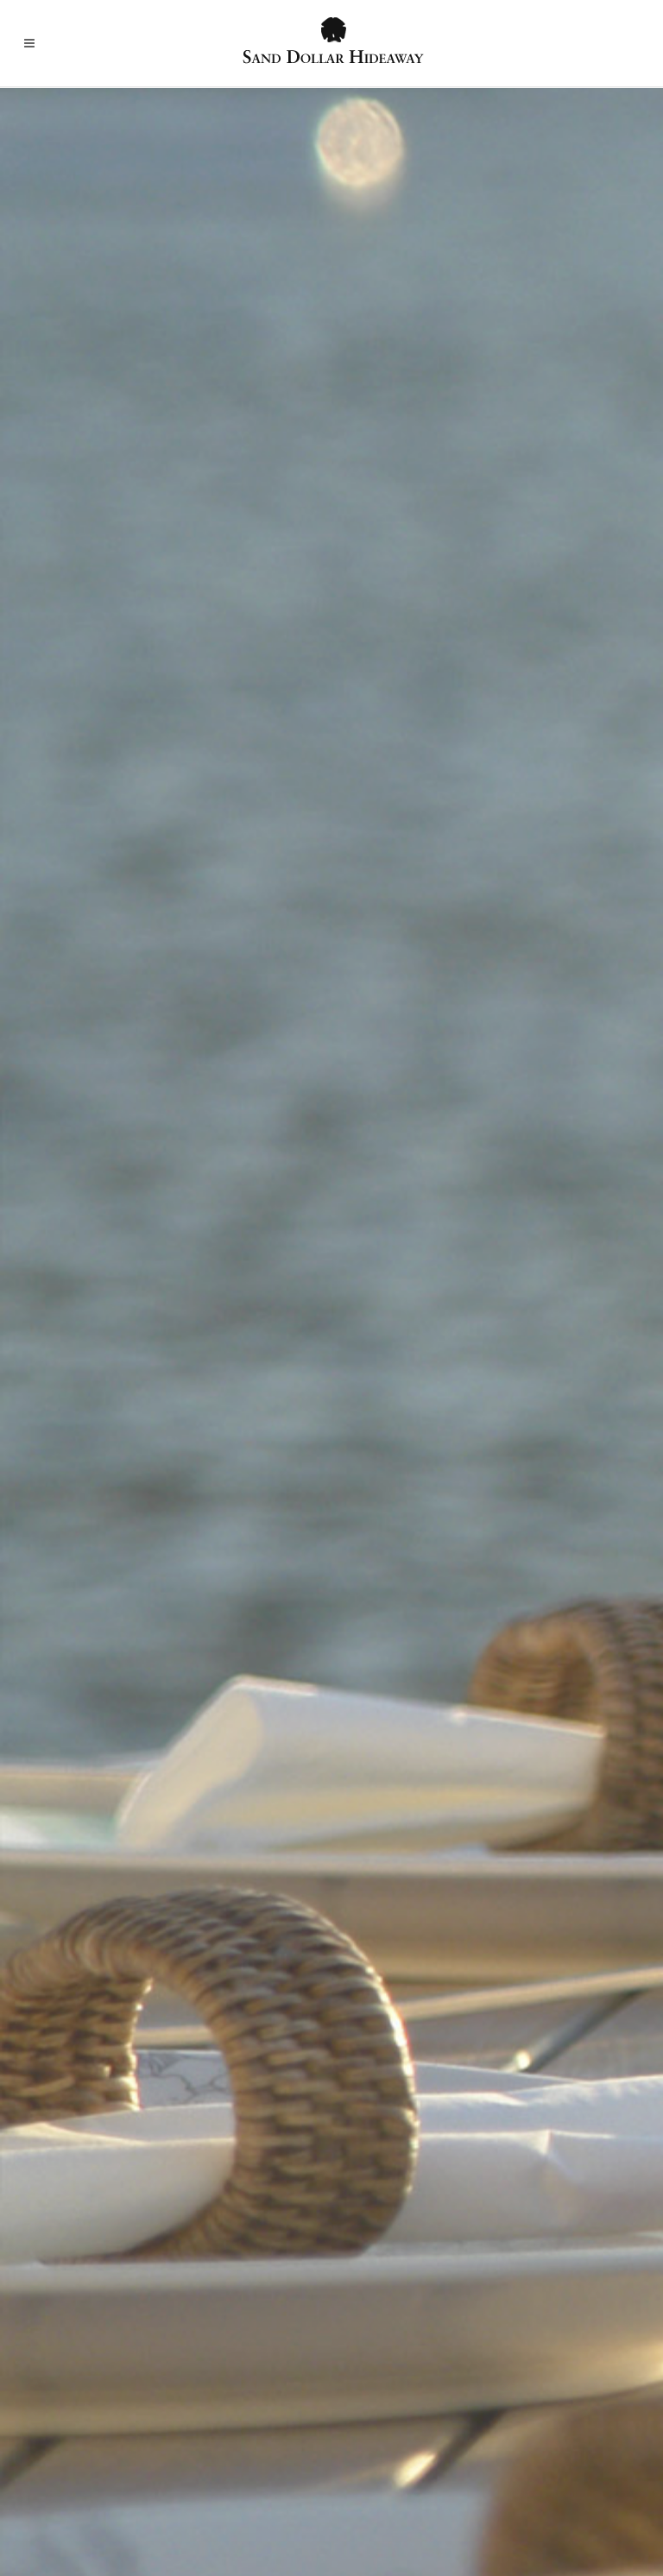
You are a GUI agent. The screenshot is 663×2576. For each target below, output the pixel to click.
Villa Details (164, 2461)
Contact (562, 2461)
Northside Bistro (76, 1757)
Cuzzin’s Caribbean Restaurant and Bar (141, 1546)
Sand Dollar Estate (468, 2461)
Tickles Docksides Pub (94, 1295)
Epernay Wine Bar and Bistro (454, 1253)
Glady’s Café (63, 1631)
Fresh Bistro (62, 1127)
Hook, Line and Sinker (90, 1673)
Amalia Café (405, 1127)
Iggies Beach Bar (76, 1211)
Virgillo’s (394, 1715)
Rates (380, 2461)
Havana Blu (403, 1337)
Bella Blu (395, 1211)
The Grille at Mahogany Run (108, 1337)
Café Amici (401, 1673)
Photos (322, 2461)
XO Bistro (398, 1548)
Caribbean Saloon (78, 1504)
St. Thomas (249, 2461)
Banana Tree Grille (423, 1169)
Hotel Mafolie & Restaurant (451, 1380)
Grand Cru (399, 1295)
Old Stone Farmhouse (432, 1463)
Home (94, 2461)
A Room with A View (429, 1084)
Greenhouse (61, 1169)
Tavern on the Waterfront (100, 1842)
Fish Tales (55, 1589)
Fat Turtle (55, 1084)
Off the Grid (62, 1799)
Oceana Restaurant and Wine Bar (466, 1422)
